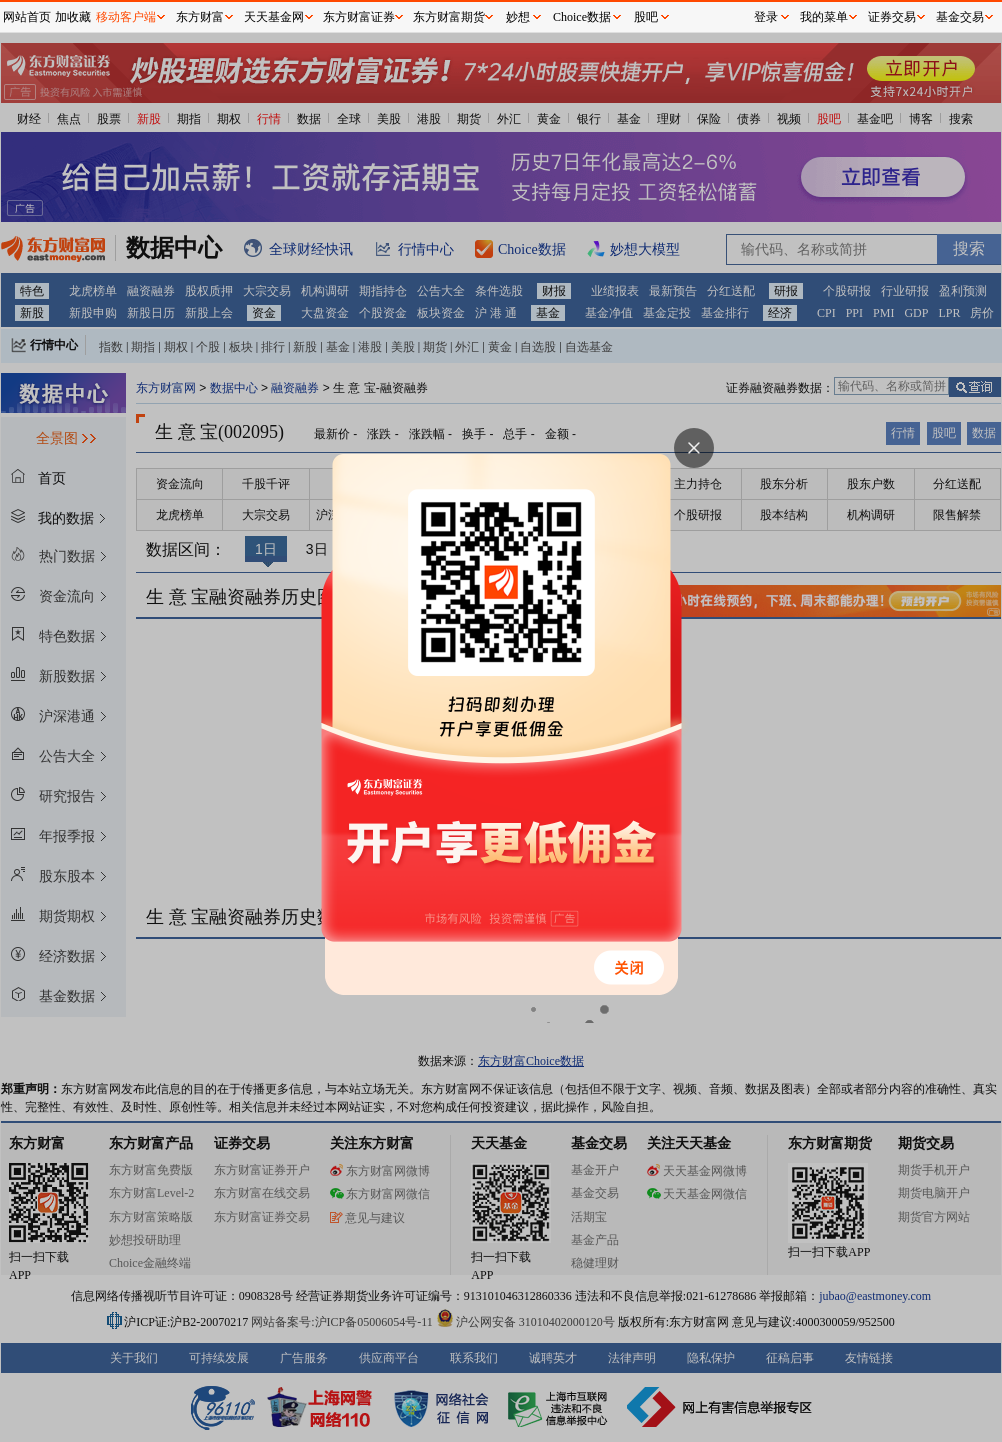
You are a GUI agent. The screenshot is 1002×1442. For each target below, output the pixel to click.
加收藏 (73, 17)
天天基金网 (274, 17)
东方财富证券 (359, 17)
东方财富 (200, 17)
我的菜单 (824, 17)
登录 (766, 17)
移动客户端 (126, 17)
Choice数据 (582, 17)
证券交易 (892, 17)
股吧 (646, 17)
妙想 (518, 17)
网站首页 (27, 17)
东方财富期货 (449, 17)
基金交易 (960, 17)
